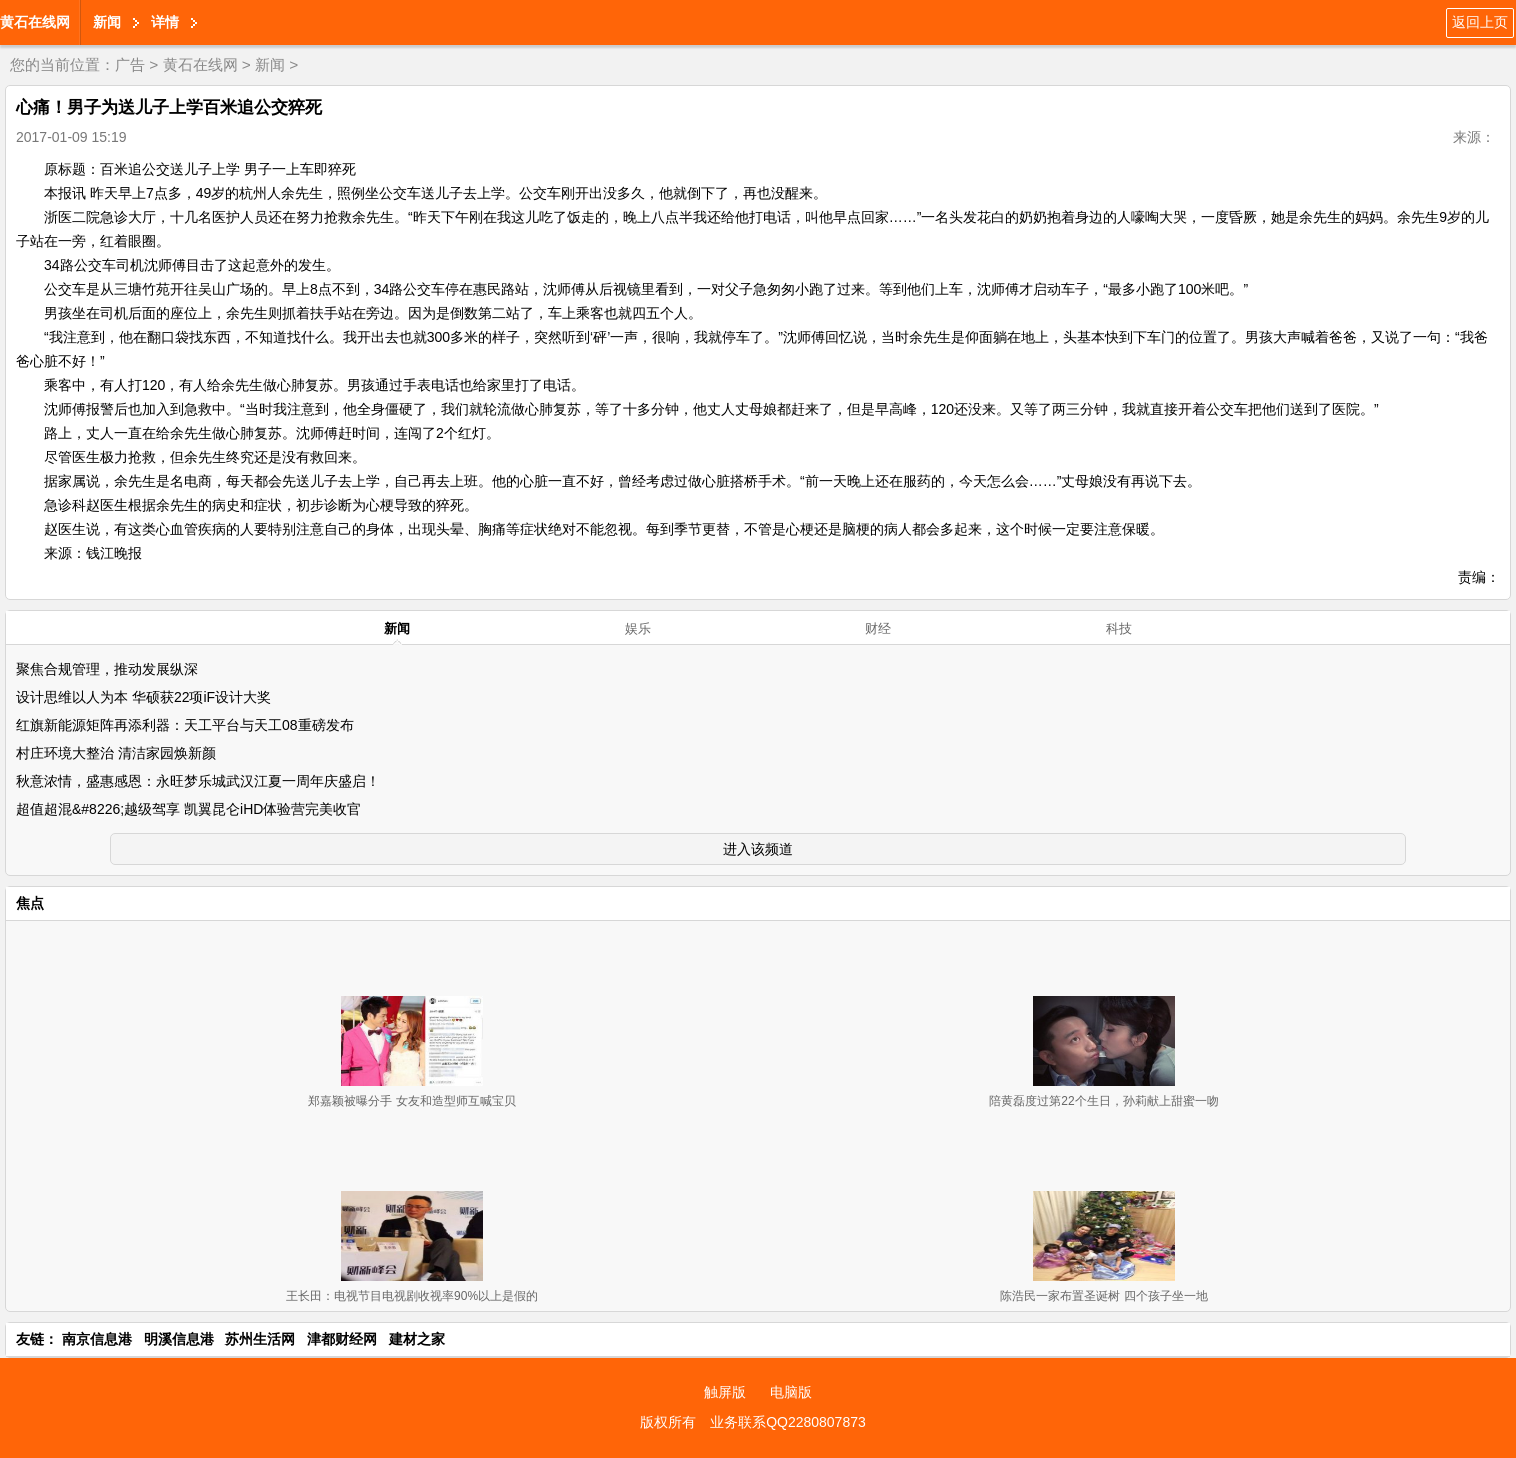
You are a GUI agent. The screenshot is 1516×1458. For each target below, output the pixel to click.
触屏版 (725, 1392)
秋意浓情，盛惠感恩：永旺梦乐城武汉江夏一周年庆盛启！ (198, 781)
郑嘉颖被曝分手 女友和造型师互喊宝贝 (411, 1101)
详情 (165, 22)
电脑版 (791, 1392)
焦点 (30, 903)
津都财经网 (342, 1339)
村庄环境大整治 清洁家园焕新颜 (116, 753)
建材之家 (417, 1339)
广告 (130, 64)
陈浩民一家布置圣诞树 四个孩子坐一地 (1103, 1296)
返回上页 (1480, 22)
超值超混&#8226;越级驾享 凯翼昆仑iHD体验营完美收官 (188, 809)
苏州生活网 (260, 1339)
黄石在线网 (35, 22)
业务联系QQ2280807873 (788, 1422)
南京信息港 (97, 1339)
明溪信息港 (179, 1339)
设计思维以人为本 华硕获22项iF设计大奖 (143, 697)
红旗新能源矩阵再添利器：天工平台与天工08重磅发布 (185, 725)
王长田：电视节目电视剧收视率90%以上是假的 (412, 1296)
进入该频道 (758, 849)
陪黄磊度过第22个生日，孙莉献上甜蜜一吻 (1103, 1101)
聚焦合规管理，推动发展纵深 (107, 669)
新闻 (107, 22)
